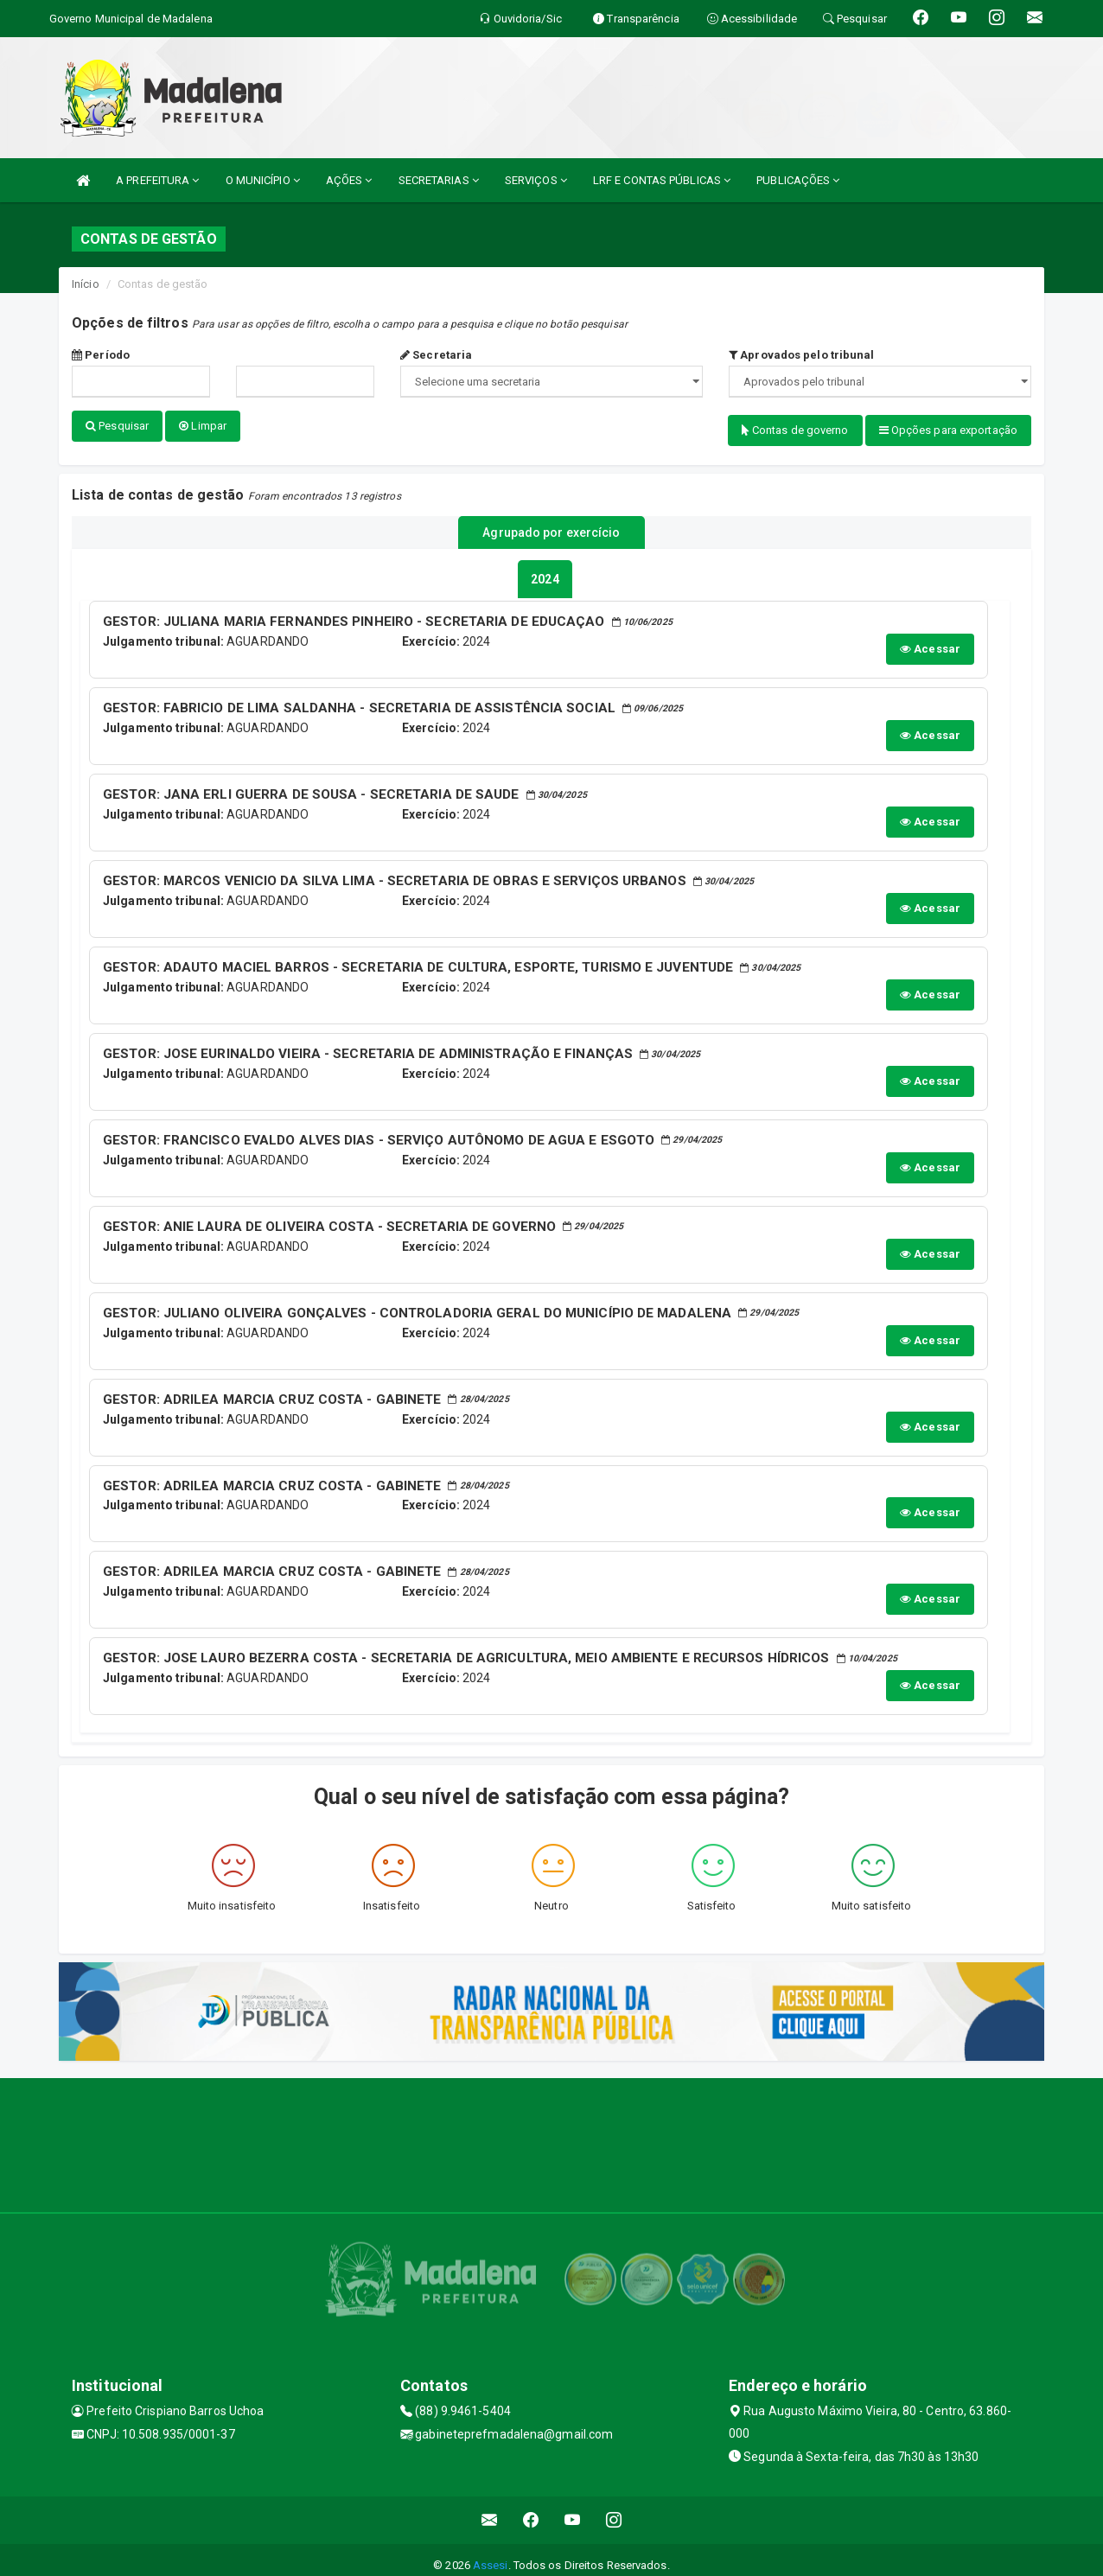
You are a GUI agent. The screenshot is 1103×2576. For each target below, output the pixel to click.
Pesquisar (117, 425)
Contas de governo (795, 430)
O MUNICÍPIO (263, 180)
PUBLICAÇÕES (797, 180)
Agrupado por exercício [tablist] (551, 526)
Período (101, 354)
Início (85, 283)
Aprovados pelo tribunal (802, 354)
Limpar (202, 425)
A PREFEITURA (157, 180)
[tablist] (544, 571)
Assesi (490, 2553)
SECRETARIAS (438, 180)
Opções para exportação (948, 430)
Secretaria (436, 354)
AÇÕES (349, 180)
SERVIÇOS (536, 180)
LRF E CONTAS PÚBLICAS (661, 180)
